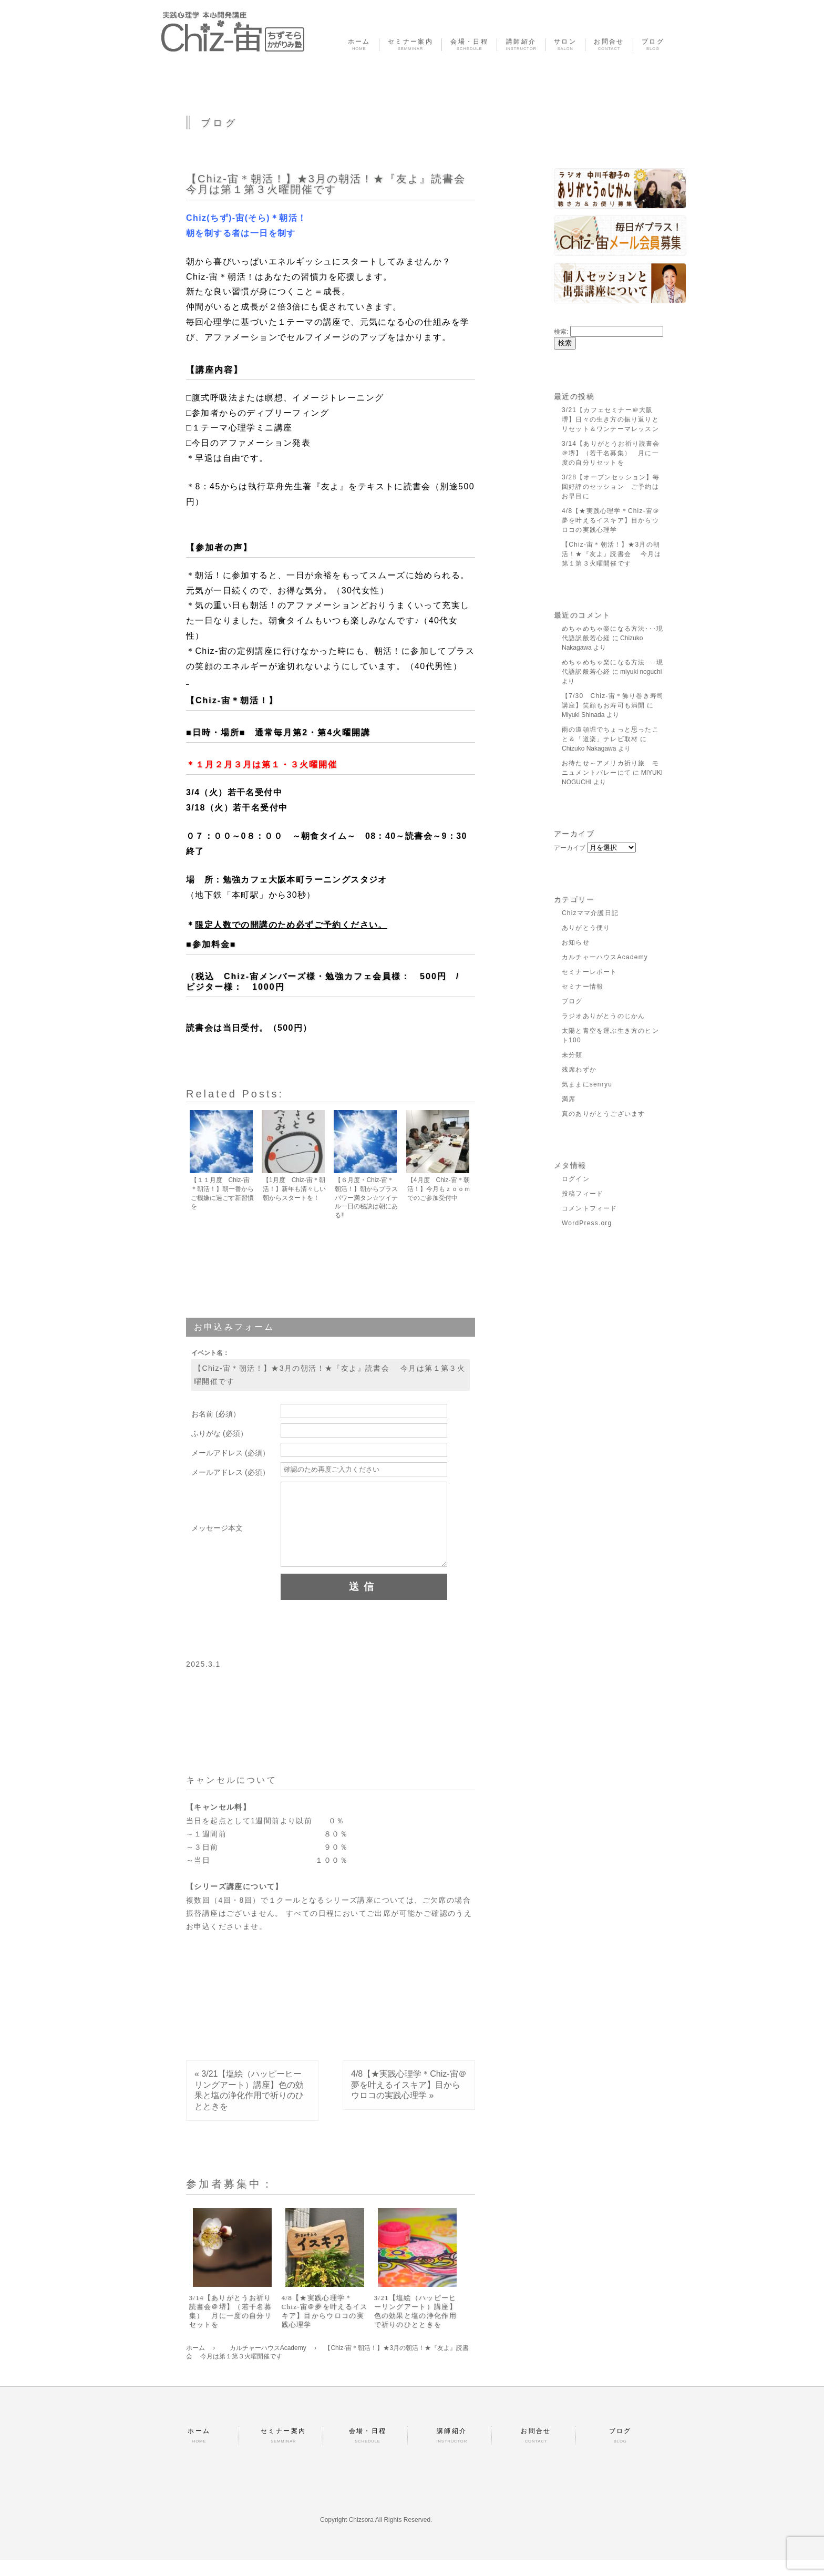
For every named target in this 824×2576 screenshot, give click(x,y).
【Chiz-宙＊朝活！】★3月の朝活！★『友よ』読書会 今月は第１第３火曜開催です (333, 184)
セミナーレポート (589, 972)
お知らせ (576, 942)
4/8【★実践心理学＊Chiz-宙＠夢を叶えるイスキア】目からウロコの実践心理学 (409, 2100)
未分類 (572, 1055)
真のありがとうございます (603, 1113)
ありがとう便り (586, 927)
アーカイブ (569, 847)
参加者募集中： (230, 2199)
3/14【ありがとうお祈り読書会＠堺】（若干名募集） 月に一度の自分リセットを (230, 2327)
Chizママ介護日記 (590, 913)
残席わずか (579, 1069)
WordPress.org (587, 1223)
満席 (568, 1099)
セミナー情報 (582, 986)
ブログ (572, 1001)
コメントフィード (589, 1208)
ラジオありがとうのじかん (603, 1016)
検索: (561, 331)
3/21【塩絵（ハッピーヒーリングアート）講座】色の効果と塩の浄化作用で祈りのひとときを (415, 2327)
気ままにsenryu (587, 1084)
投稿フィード (582, 1193)
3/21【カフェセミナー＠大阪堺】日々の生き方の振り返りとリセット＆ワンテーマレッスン (610, 419)
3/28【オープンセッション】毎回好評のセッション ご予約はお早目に (611, 487)
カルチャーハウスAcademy (605, 957)
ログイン (576, 1179)
